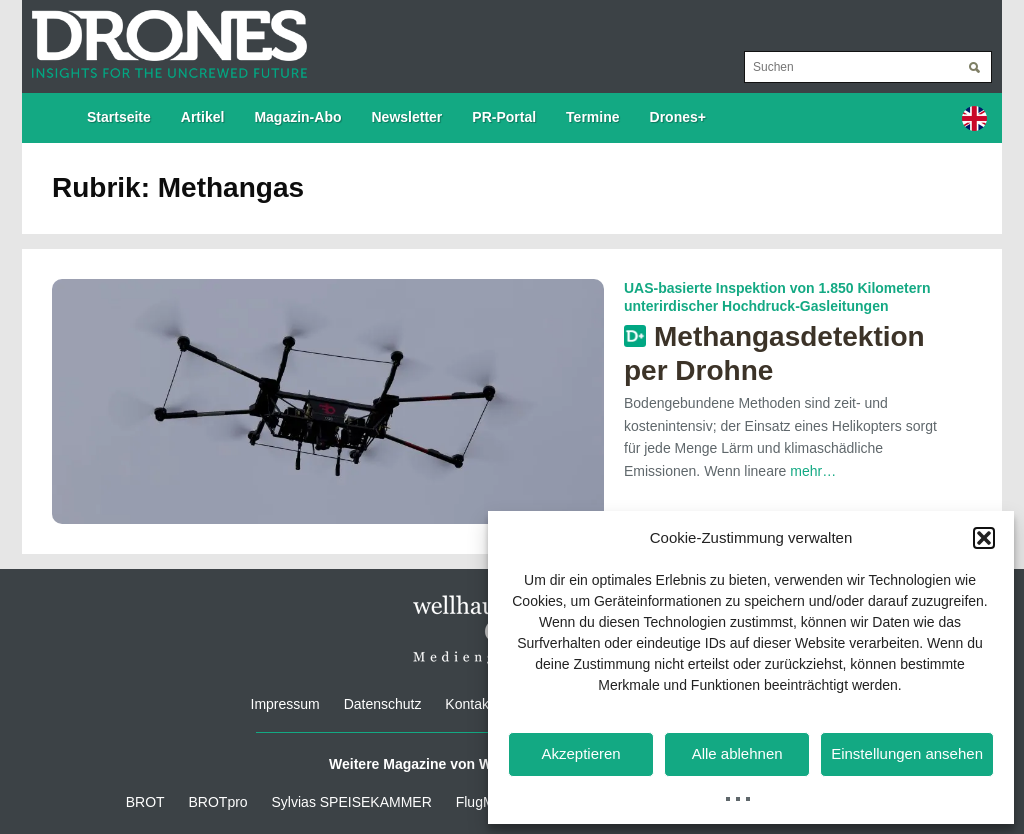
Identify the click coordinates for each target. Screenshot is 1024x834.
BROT (145, 802)
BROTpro (218, 802)
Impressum (285, 704)
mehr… (813, 471)
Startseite (119, 117)
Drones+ (678, 117)
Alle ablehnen (737, 753)
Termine (592, 117)
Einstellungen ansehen (907, 753)
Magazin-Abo (297, 117)
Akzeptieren (580, 753)
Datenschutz (383, 704)
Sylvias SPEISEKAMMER (352, 802)
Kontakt (468, 704)
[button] (984, 538)
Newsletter (407, 117)
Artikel (203, 117)
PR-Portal (504, 117)
